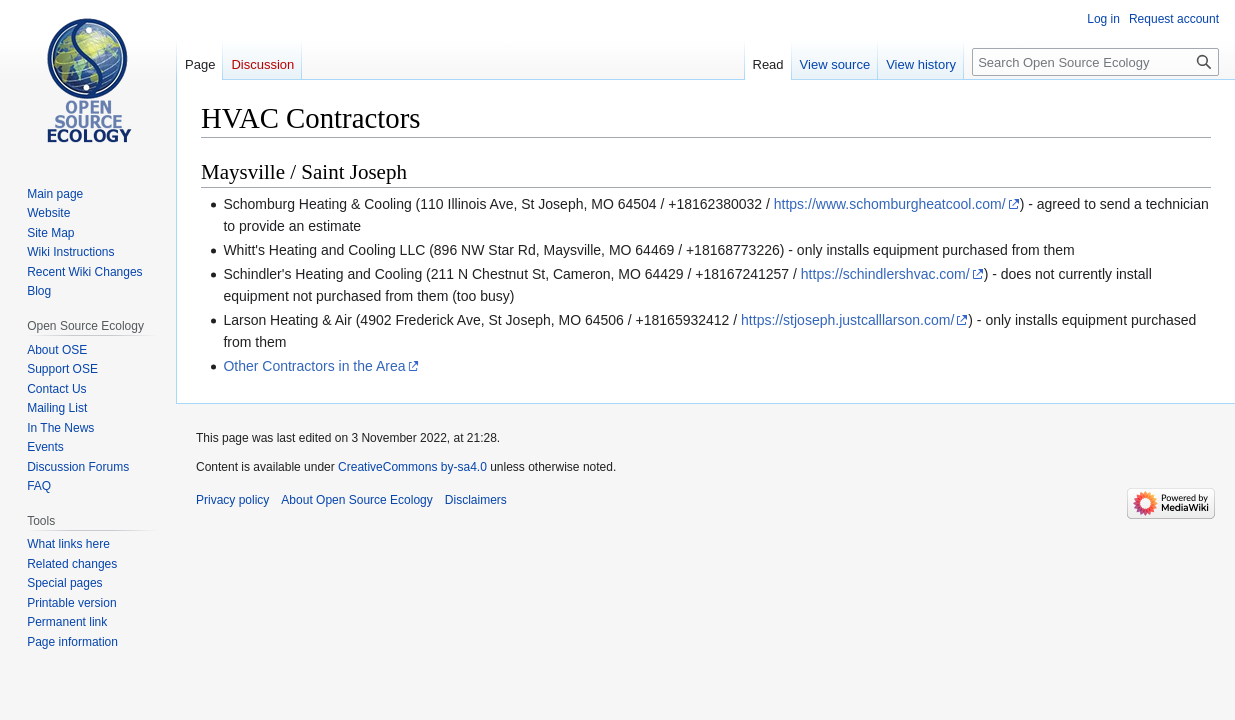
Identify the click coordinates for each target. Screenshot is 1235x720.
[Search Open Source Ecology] (1095, 62)
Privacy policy (232, 500)
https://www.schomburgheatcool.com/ (890, 204)
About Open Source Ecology (356, 500)
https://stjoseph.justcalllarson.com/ (847, 320)
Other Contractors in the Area (314, 366)
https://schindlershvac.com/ (885, 274)
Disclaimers (476, 500)
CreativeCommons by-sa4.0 (412, 467)
